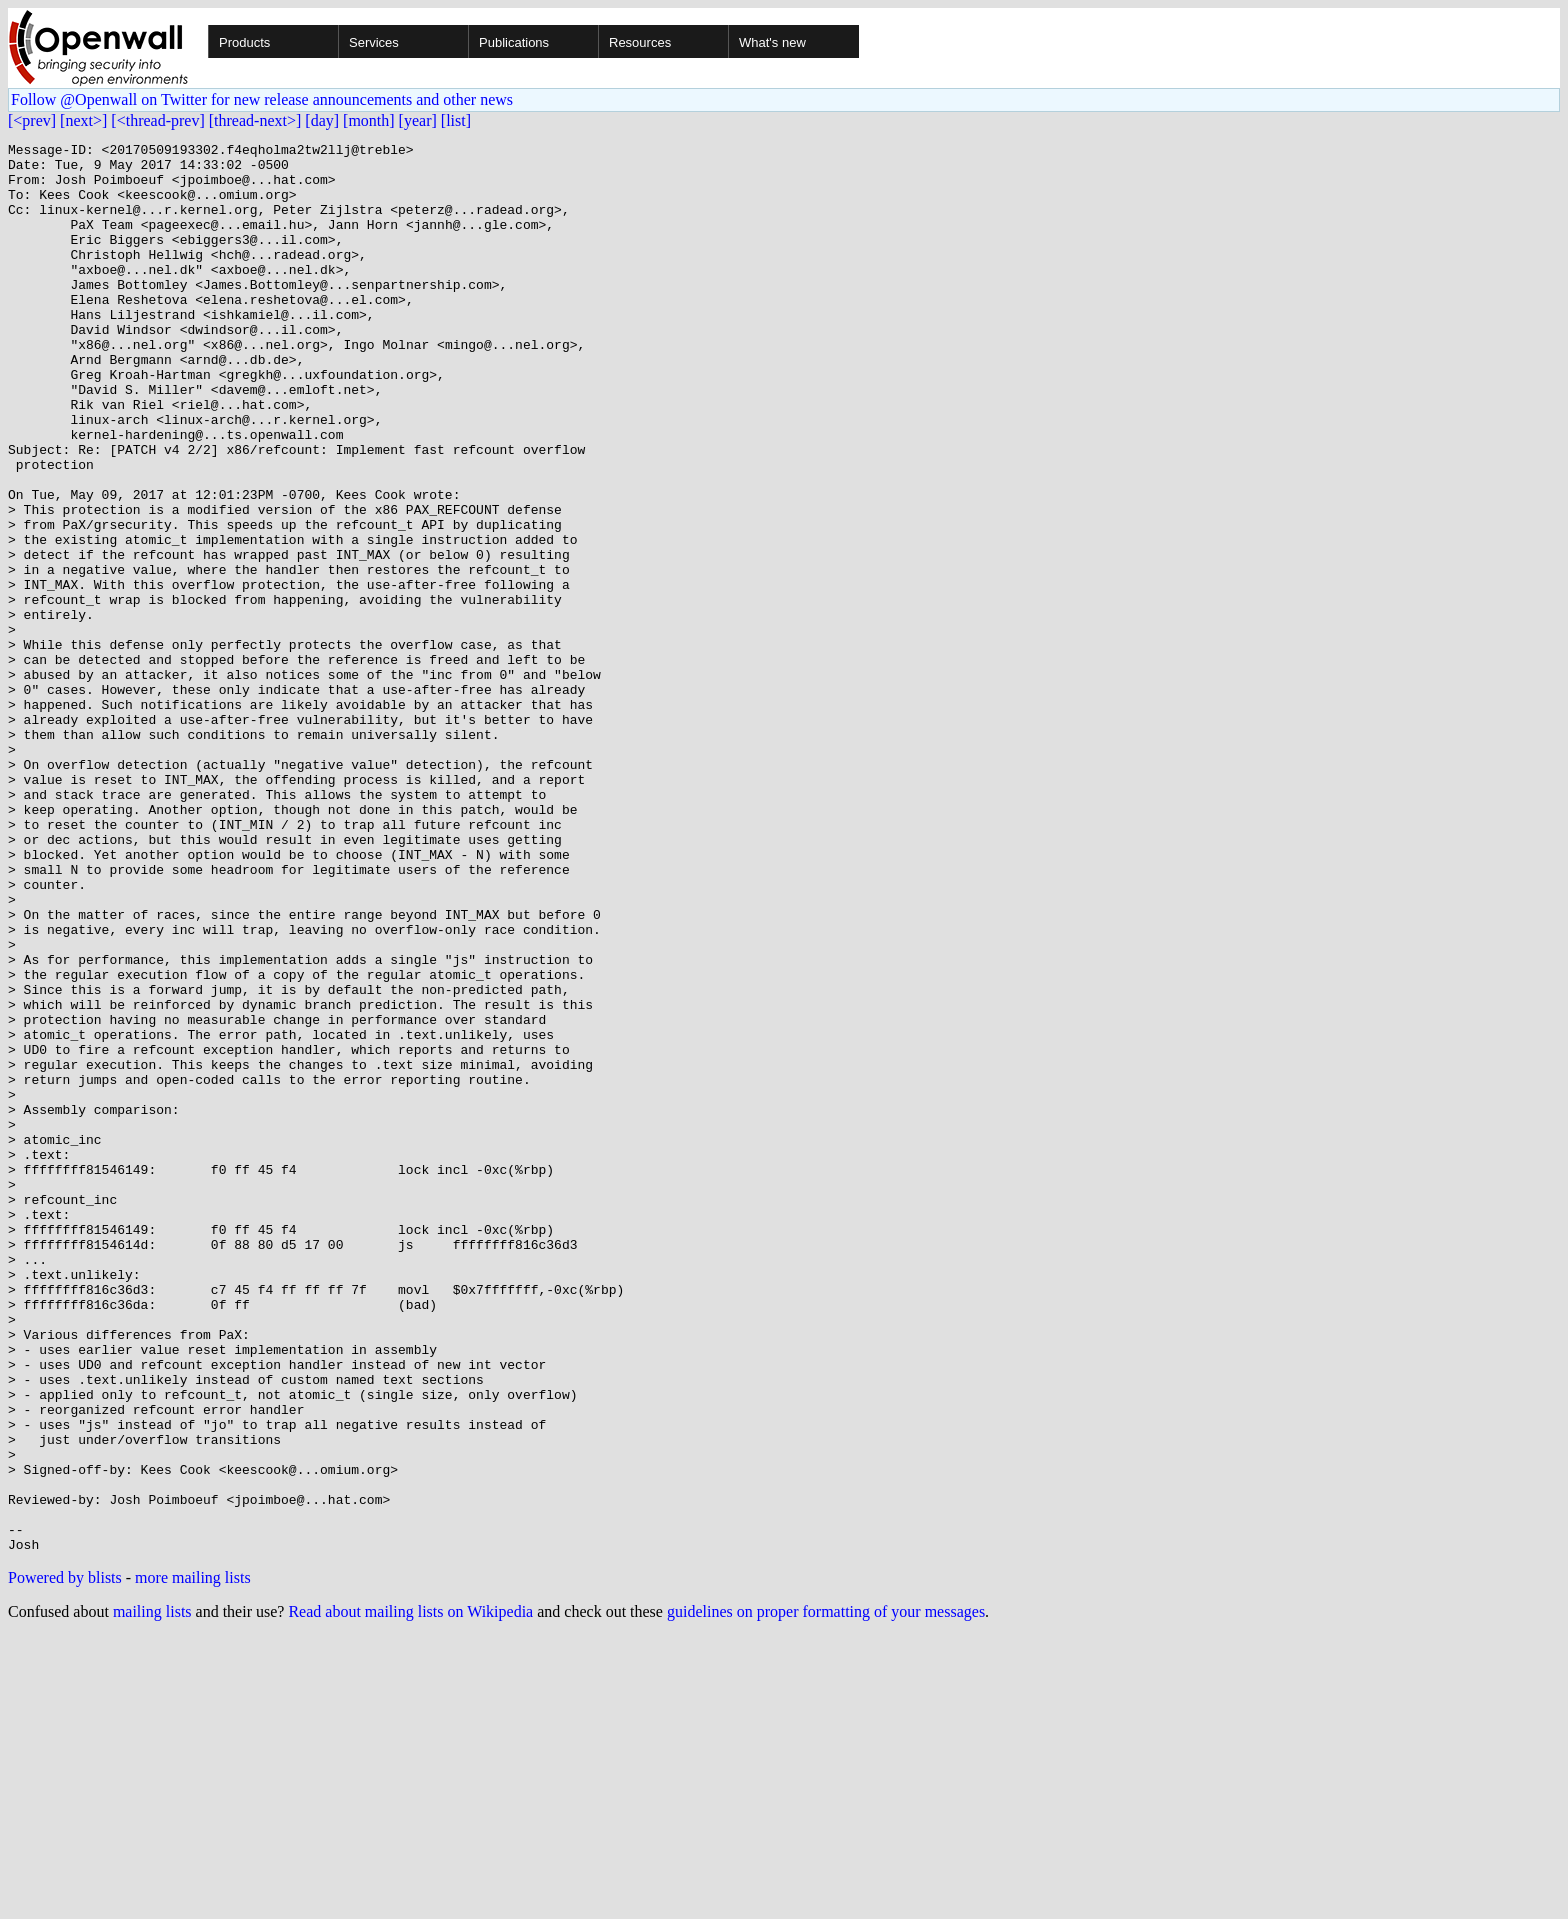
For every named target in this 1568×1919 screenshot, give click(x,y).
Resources (640, 42)
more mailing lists (193, 1859)
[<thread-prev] (157, 120)
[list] (456, 120)
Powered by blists (65, 1859)
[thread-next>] (255, 120)
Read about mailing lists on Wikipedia (410, 1893)
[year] (418, 120)
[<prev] (32, 120)
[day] (322, 120)
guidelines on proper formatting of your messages (826, 1893)
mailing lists (152, 1893)
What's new (772, 42)
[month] (369, 120)
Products (244, 42)
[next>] (83, 120)
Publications (514, 42)
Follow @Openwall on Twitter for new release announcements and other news (262, 99)
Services (374, 42)
